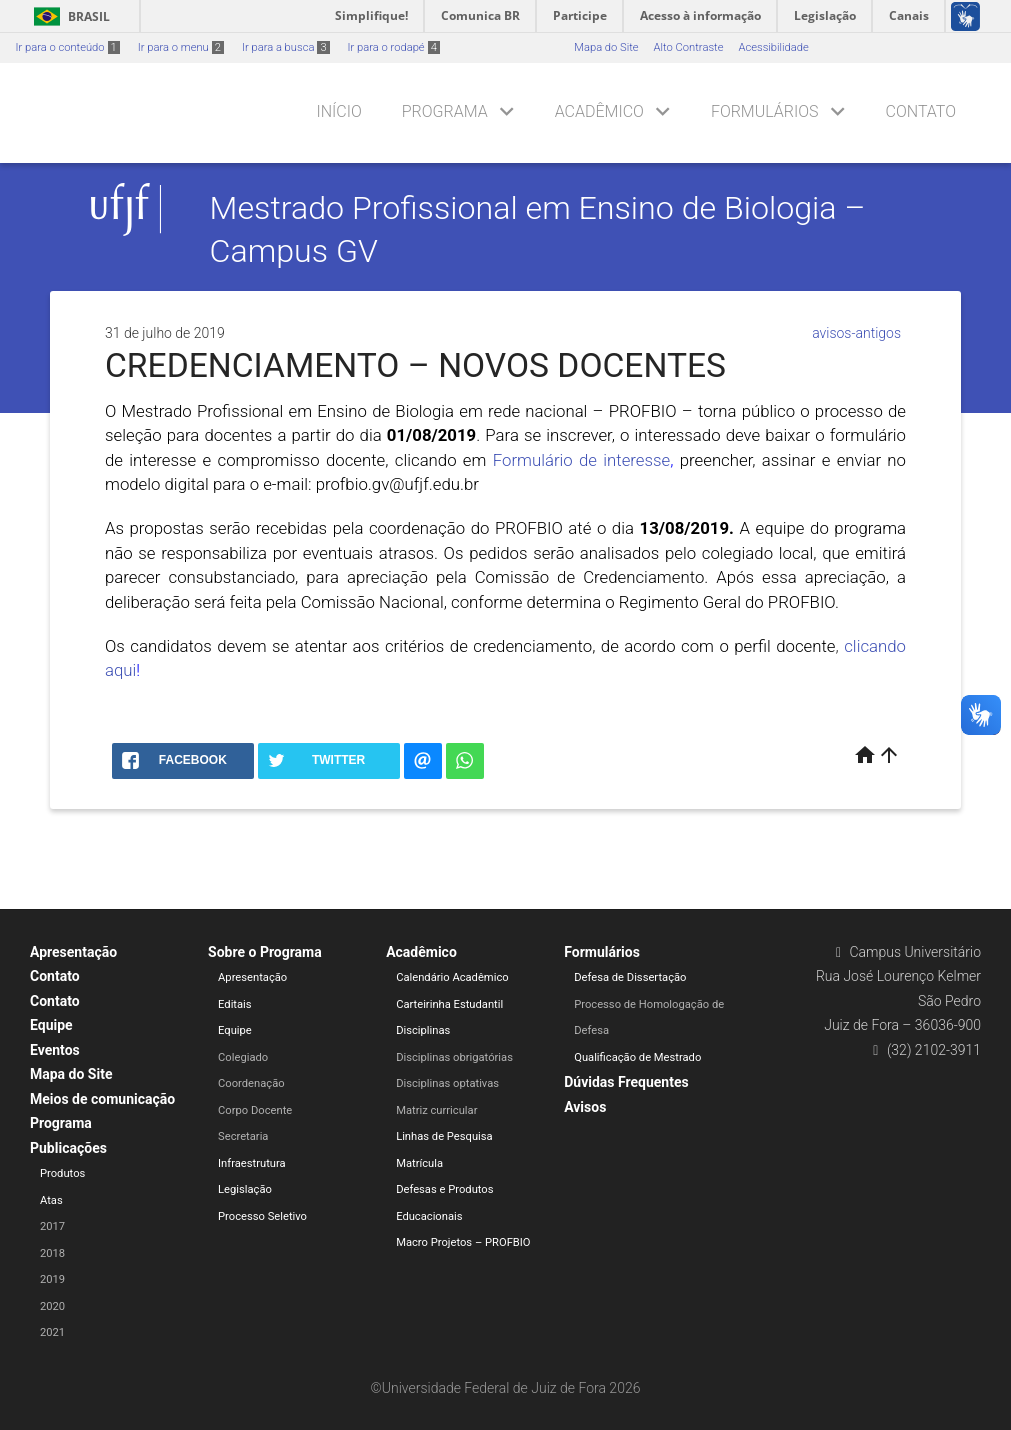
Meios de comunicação (102, 1099)
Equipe (51, 1025)
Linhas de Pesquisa (444, 1136)
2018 (52, 1253)
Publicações (68, 1148)
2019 (52, 1279)
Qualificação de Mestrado (637, 1057)
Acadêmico (599, 111)
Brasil (68, 16)
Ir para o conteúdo (68, 47)
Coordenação (251, 1083)
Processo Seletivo (262, 1216)
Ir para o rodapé (394, 47)
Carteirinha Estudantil (449, 1004)
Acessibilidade (773, 47)
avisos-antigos (856, 333)
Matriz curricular (436, 1110)
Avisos (585, 1107)
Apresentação (73, 952)
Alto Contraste (689, 47)
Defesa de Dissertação (630, 977)
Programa (445, 111)
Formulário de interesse (582, 460)
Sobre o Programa (265, 952)
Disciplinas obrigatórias (454, 1057)
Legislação (245, 1189)
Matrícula (419, 1163)
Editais (235, 1004)
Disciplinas (423, 1030)
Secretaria (243, 1136)
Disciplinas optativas (447, 1083)
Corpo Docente (255, 1110)
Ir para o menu (181, 47)
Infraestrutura (252, 1163)
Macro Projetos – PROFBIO (463, 1242)
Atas (51, 1200)
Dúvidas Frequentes (626, 1082)
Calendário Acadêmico (452, 977)
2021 (52, 1332)
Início (338, 111)
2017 (52, 1226)
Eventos (55, 1050)
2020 (52, 1306)
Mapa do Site (606, 47)
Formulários (765, 111)
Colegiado (243, 1057)
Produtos (62, 1173)
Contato (921, 111)
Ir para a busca (286, 47)
